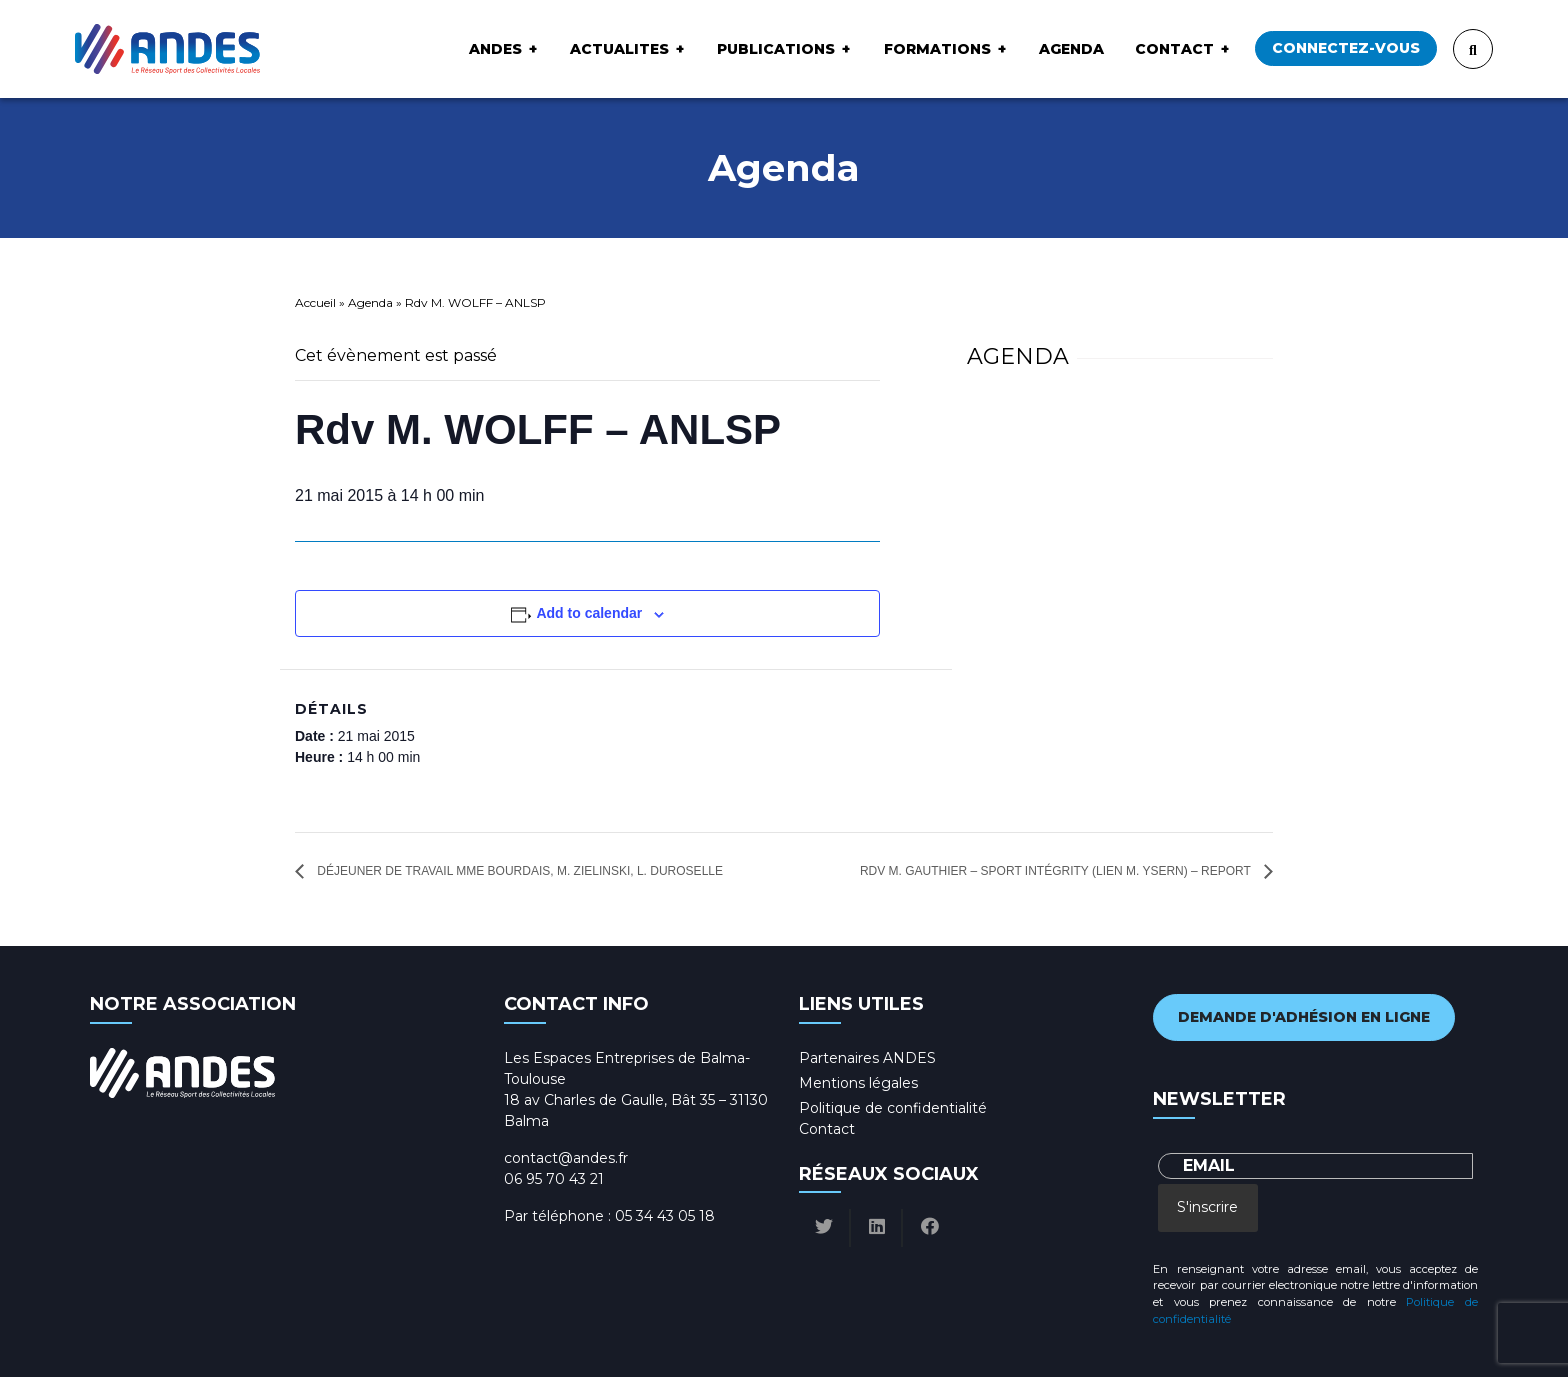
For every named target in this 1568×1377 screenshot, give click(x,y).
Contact (1174, 49)
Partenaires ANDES (867, 1058)
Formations (937, 49)
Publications (776, 49)
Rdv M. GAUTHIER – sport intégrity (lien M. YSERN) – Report (1057, 871)
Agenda (1071, 49)
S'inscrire (1207, 1207)
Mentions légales (858, 1083)
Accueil (315, 302)
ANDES (495, 49)
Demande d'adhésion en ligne (1304, 1017)
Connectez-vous (1346, 48)
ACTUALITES (619, 49)
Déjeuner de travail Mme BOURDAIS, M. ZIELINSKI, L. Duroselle (518, 871)
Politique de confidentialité (893, 1108)
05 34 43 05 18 (665, 1216)
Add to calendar (589, 613)
